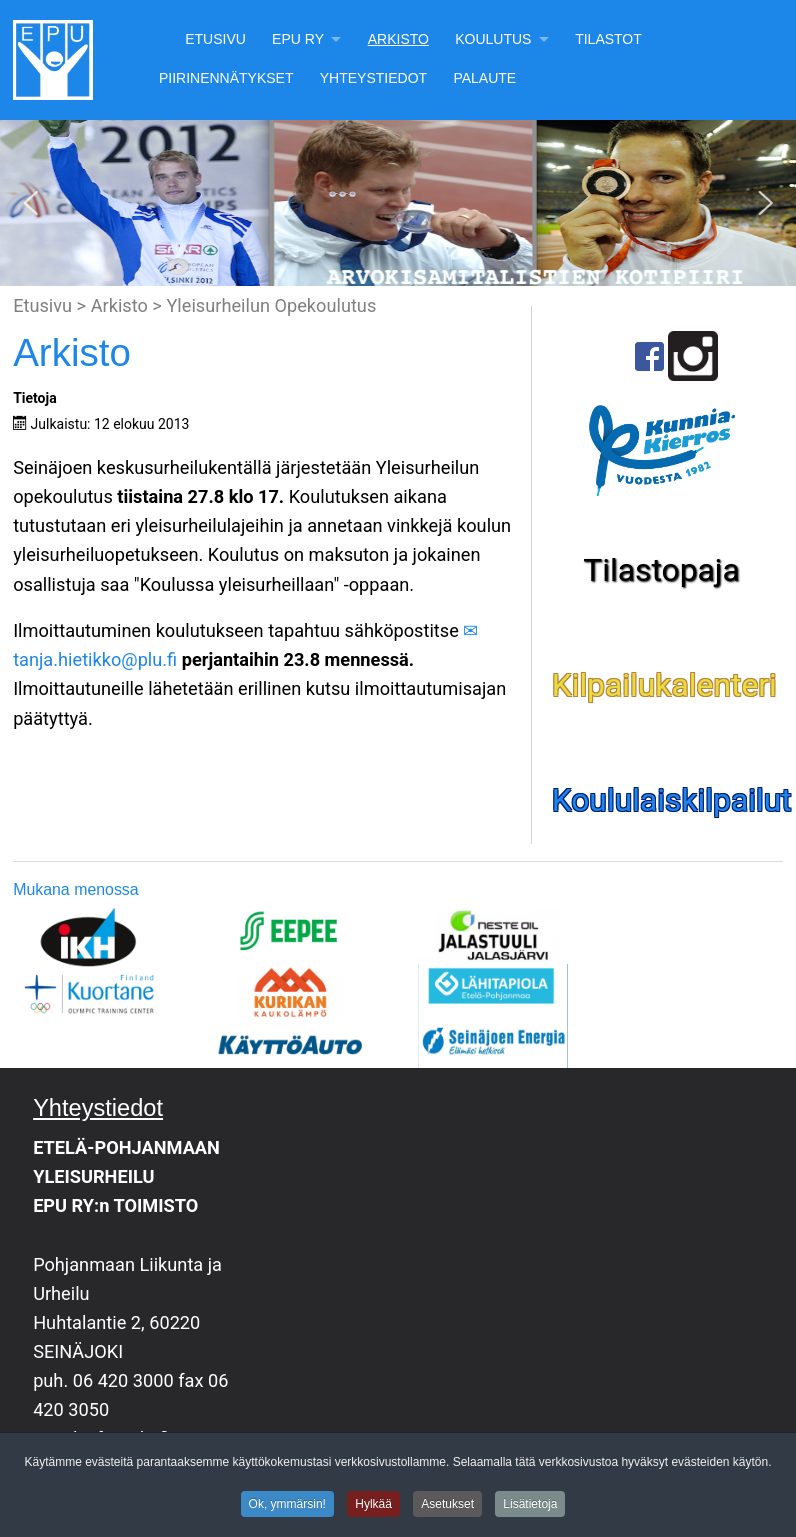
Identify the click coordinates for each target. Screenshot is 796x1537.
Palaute (484, 78)
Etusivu (215, 39)
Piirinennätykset (226, 78)
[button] (31, 203)
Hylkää (373, 1507)
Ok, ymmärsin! (287, 1507)
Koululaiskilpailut (672, 800)
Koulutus (493, 39)
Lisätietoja (530, 1507)
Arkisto (398, 39)
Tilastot (608, 39)
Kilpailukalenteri (664, 685)
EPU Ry (298, 39)
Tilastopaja (661, 570)
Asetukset (447, 1507)
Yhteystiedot (373, 78)
